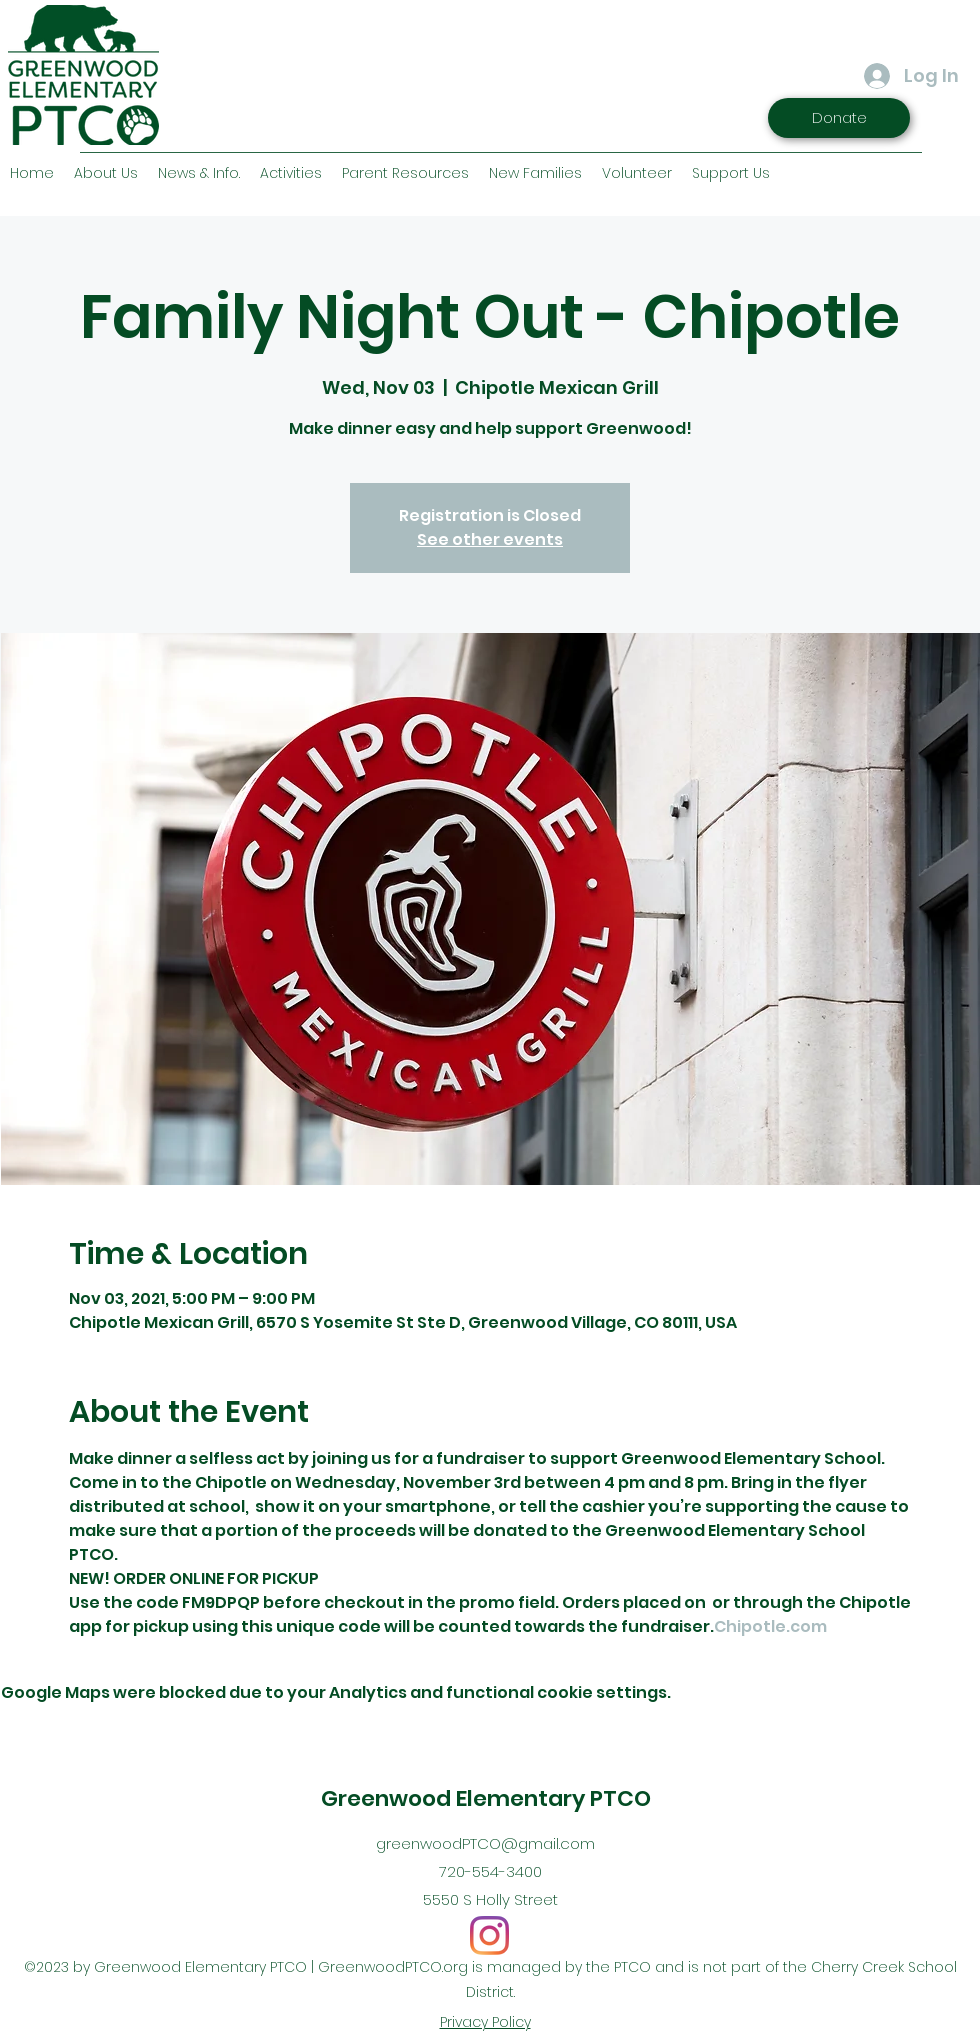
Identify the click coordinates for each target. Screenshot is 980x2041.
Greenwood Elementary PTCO (486, 1798)
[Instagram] (489, 1935)
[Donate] (839, 118)
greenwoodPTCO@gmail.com (485, 1843)
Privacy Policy (485, 2022)
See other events (490, 539)
